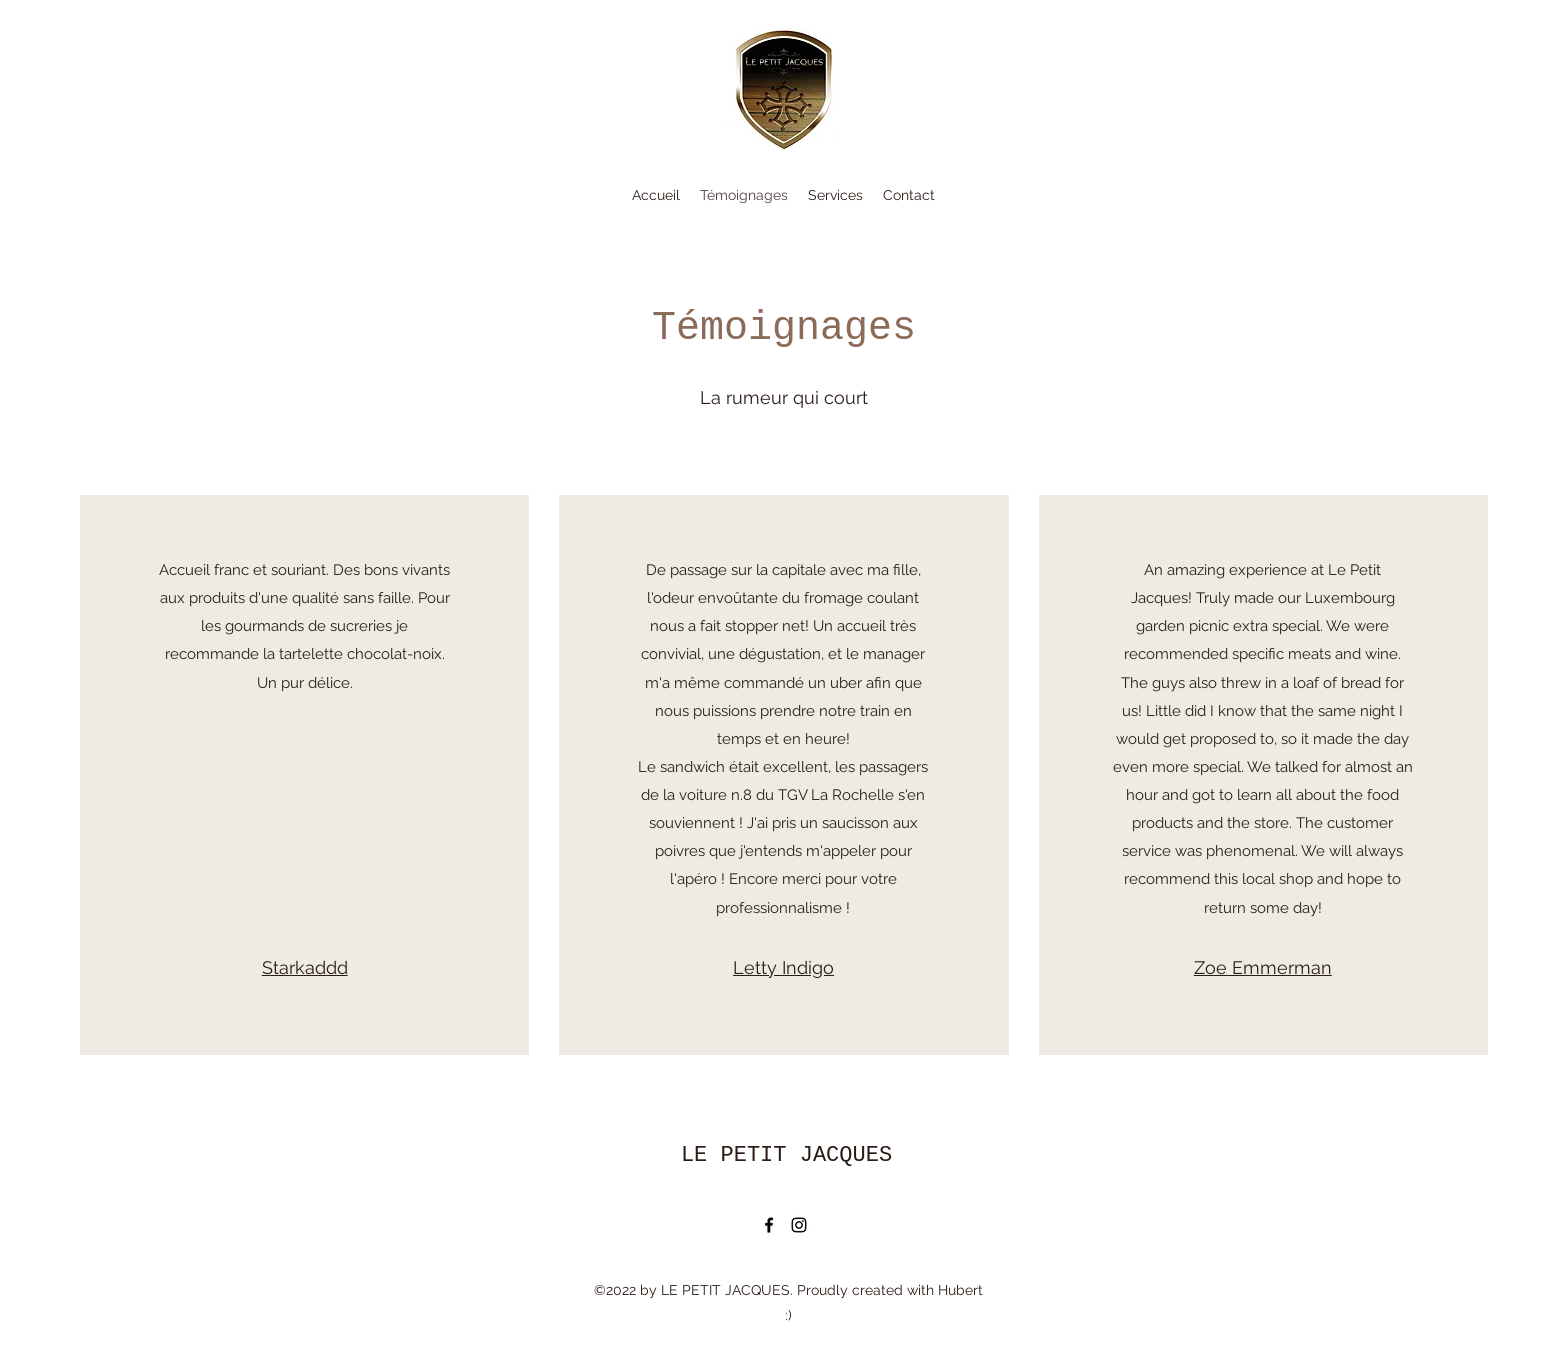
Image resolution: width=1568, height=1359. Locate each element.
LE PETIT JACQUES (786, 1155)
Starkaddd (305, 967)
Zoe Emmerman (1263, 967)
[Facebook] (769, 1225)
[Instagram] (799, 1225)
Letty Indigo (783, 967)
